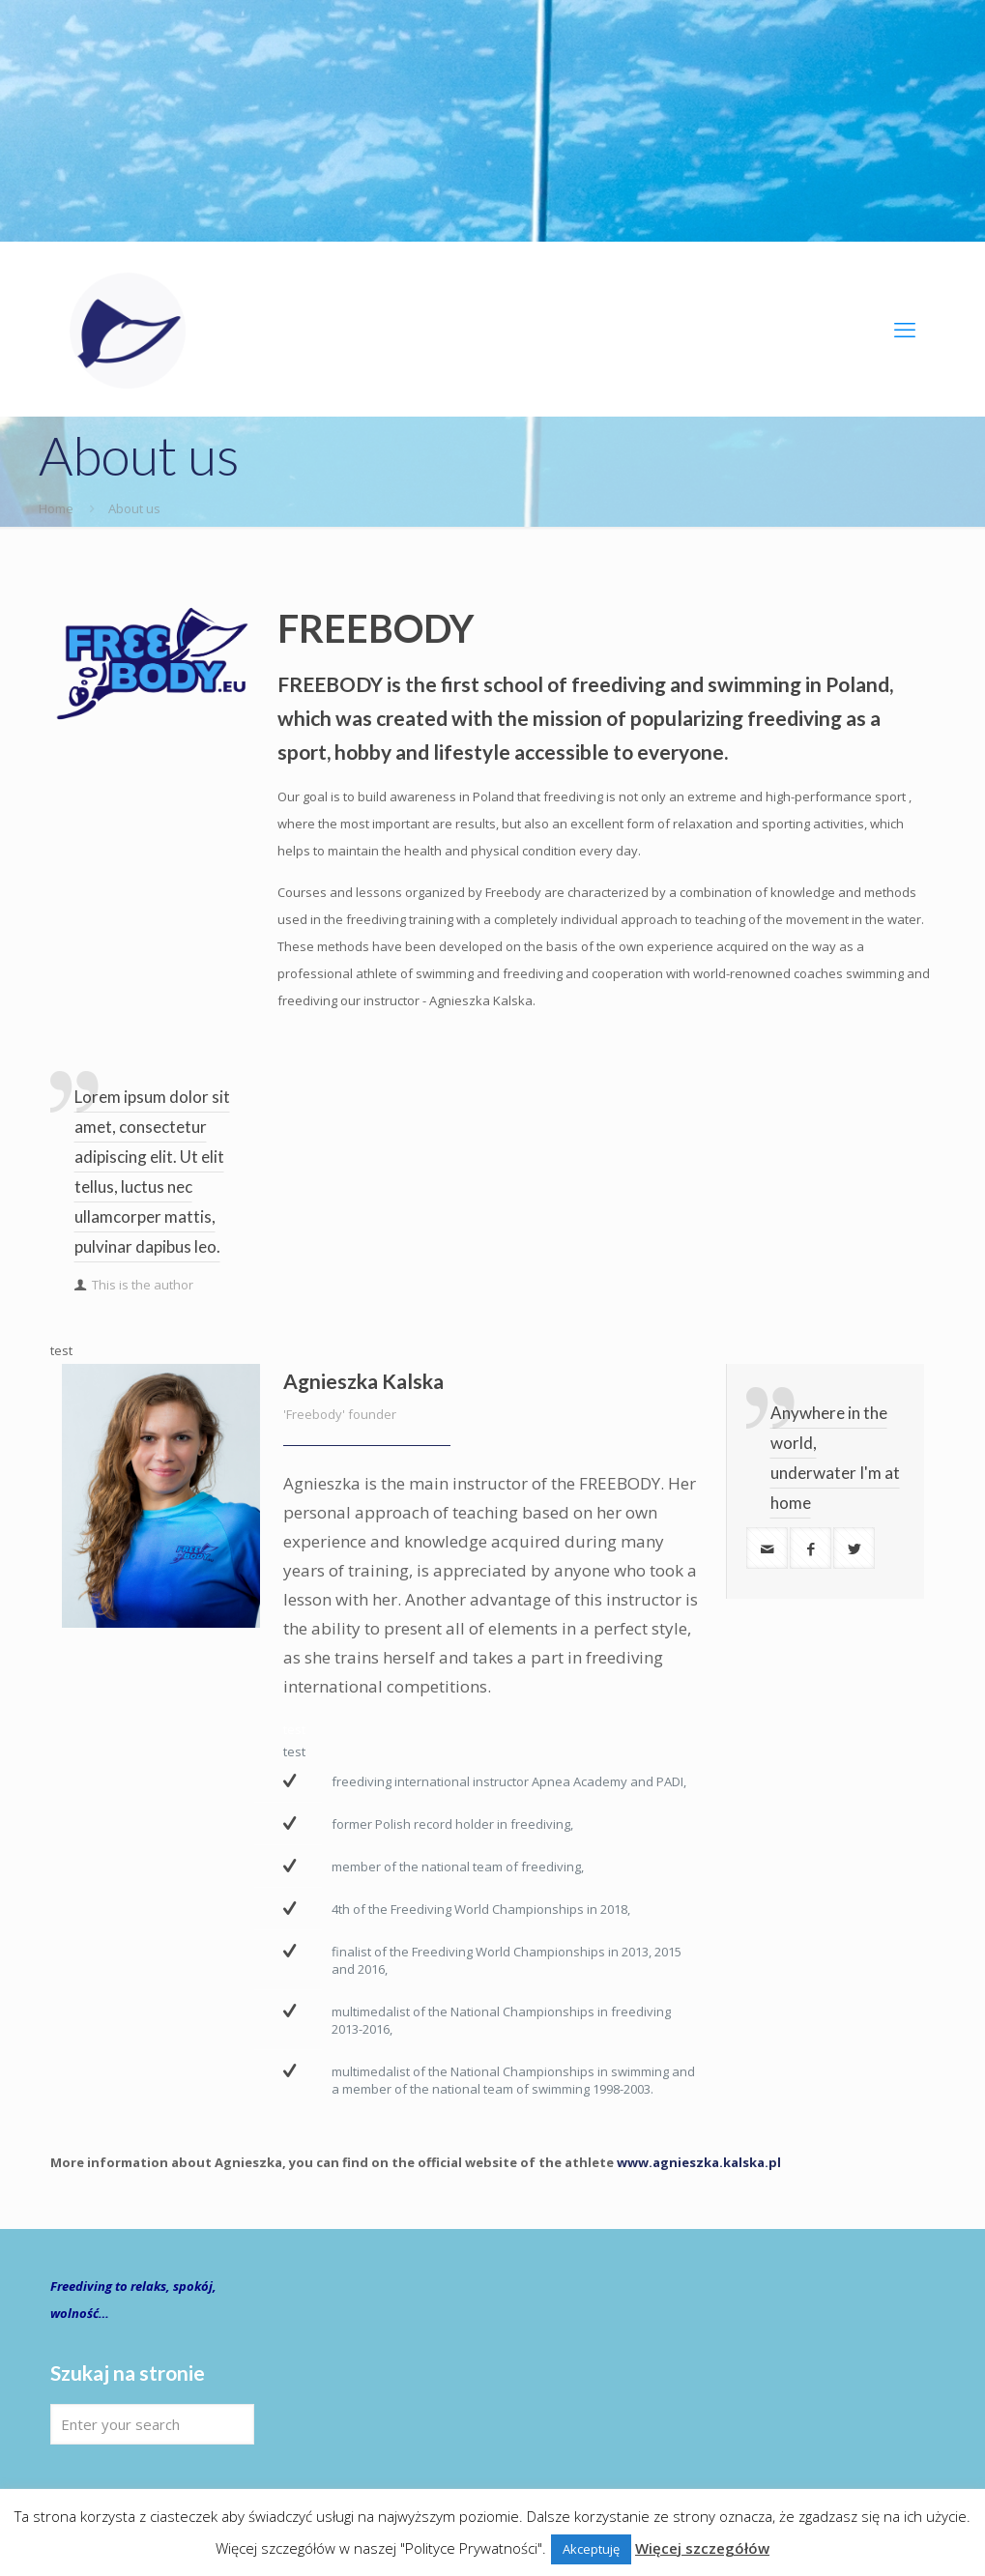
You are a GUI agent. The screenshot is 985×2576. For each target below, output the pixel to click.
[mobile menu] (904, 328)
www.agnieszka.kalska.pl (699, 2162)
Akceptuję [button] (591, 2549)
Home (56, 508)
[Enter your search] (152, 2424)
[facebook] (810, 1548)
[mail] (767, 1548)
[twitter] (854, 1548)
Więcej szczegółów (702, 2548)
